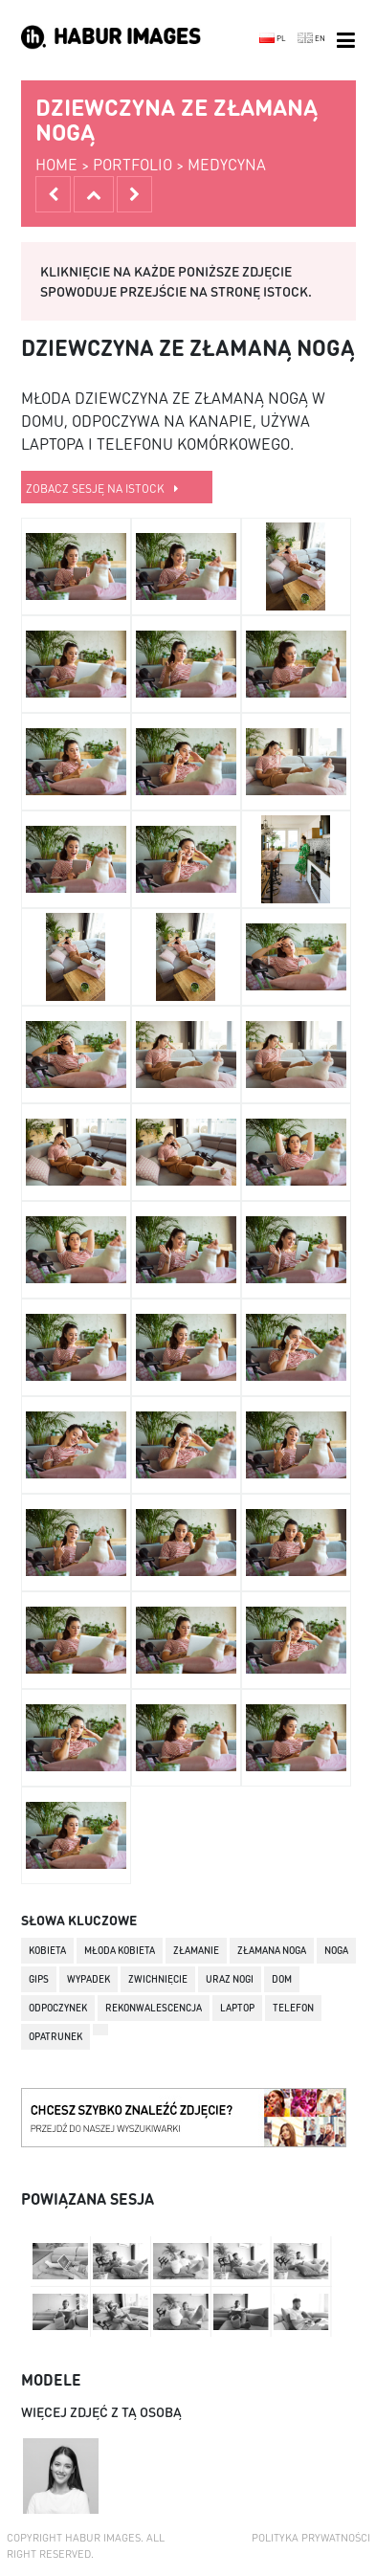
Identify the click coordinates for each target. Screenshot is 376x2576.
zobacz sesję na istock (102, 488)
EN (311, 38)
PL (272, 38)
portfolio (132, 164)
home (56, 164)
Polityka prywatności (311, 2537)
